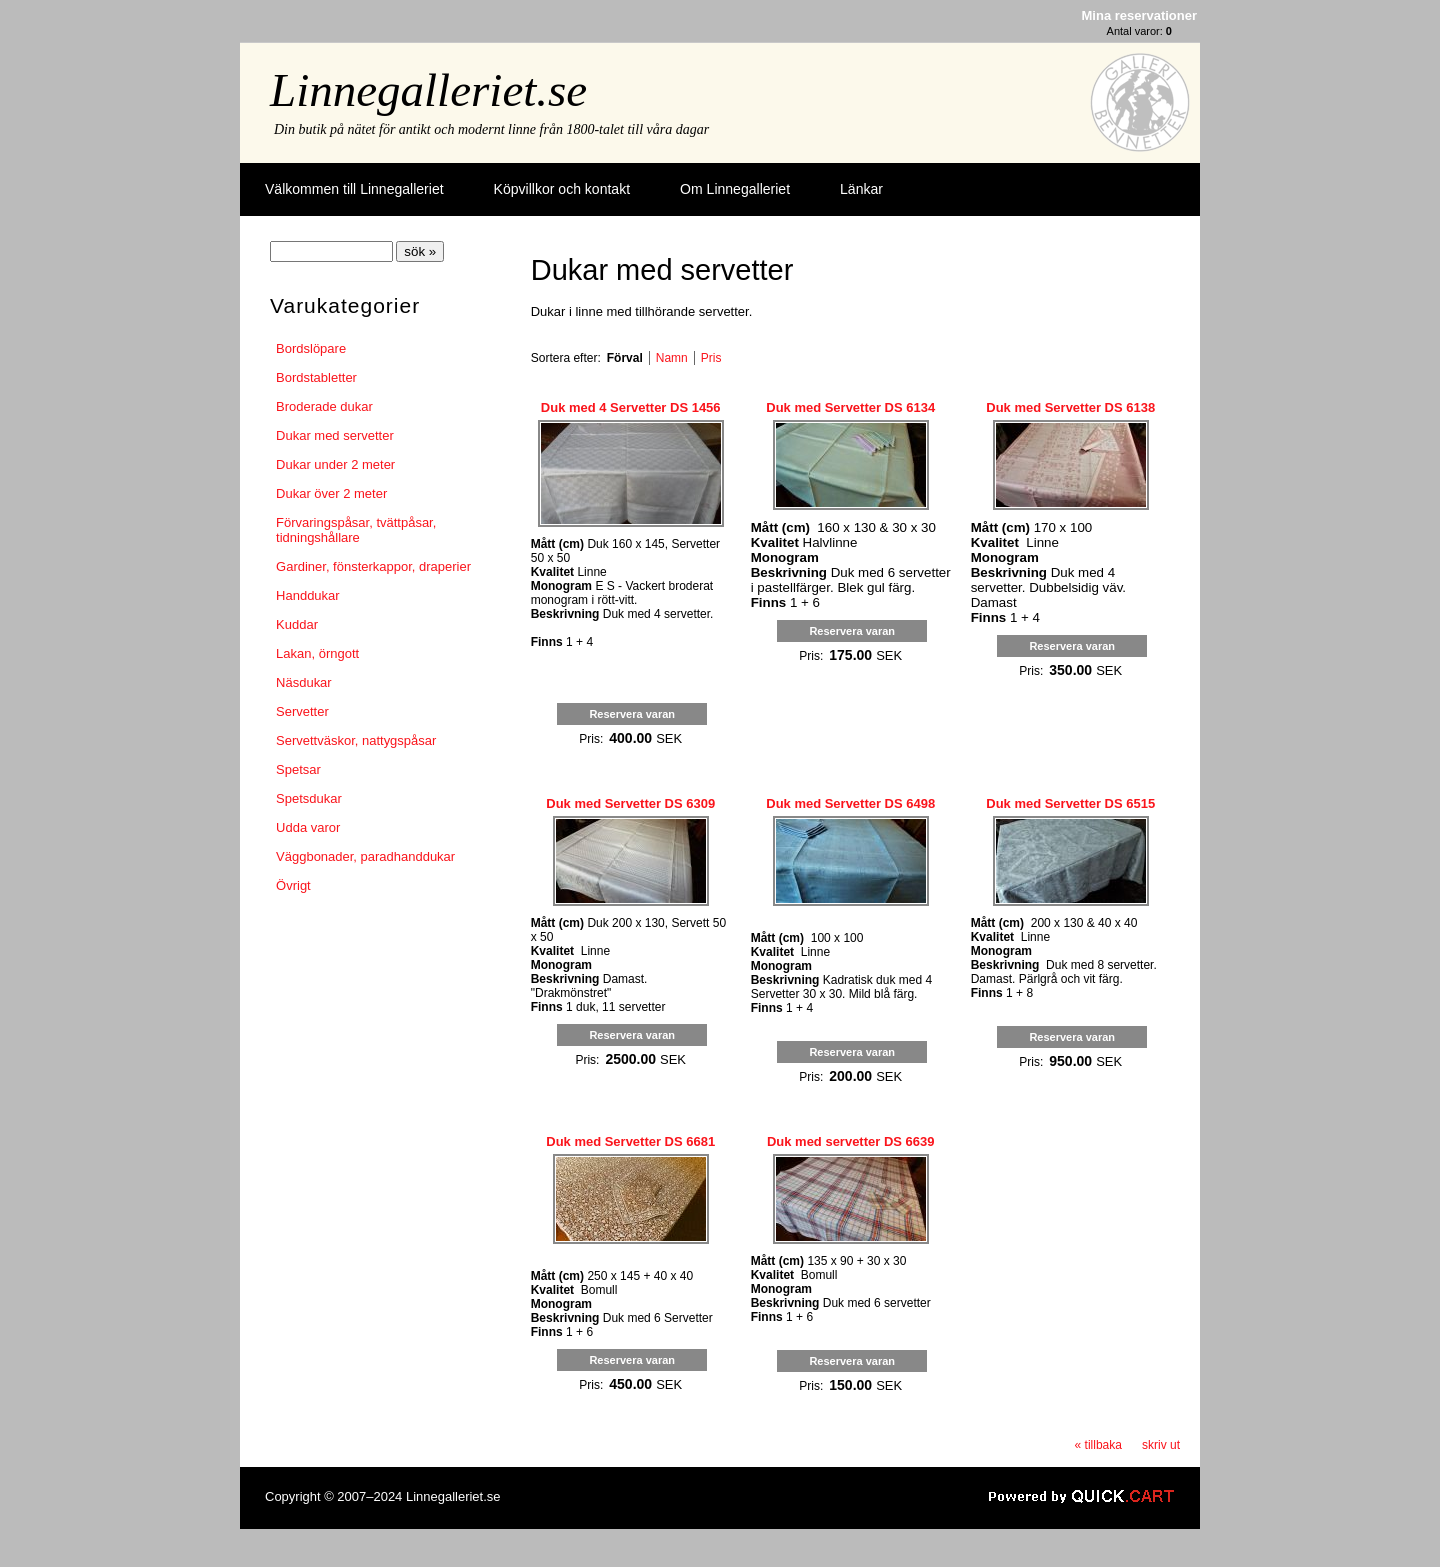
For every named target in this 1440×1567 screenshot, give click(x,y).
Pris (711, 358)
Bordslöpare (311, 348)
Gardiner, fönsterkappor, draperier (373, 566)
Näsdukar (304, 682)
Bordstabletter (316, 377)
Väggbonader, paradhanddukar (365, 856)
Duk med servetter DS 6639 (850, 1141)
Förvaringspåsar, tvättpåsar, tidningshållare (356, 530)
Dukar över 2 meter (331, 493)
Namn (672, 358)
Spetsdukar (309, 798)
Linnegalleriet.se (428, 90)
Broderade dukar (324, 406)
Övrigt (293, 885)
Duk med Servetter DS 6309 (630, 803)
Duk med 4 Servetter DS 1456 (631, 407)
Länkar (861, 189)
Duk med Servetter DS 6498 (850, 803)
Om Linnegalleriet (735, 189)
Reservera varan (632, 714)
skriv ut (1161, 1445)
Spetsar (298, 769)
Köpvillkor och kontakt (562, 189)
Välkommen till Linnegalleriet (354, 189)
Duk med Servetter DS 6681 (630, 1141)
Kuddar (297, 624)
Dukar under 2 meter (335, 464)
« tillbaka (1098, 1445)
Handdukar (308, 595)
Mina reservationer (1139, 15)
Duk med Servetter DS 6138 (1070, 407)
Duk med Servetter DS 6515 (1070, 803)
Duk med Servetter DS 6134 (850, 407)
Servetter (302, 711)
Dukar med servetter (335, 435)
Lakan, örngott (317, 653)
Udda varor (308, 827)
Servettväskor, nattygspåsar (356, 740)
